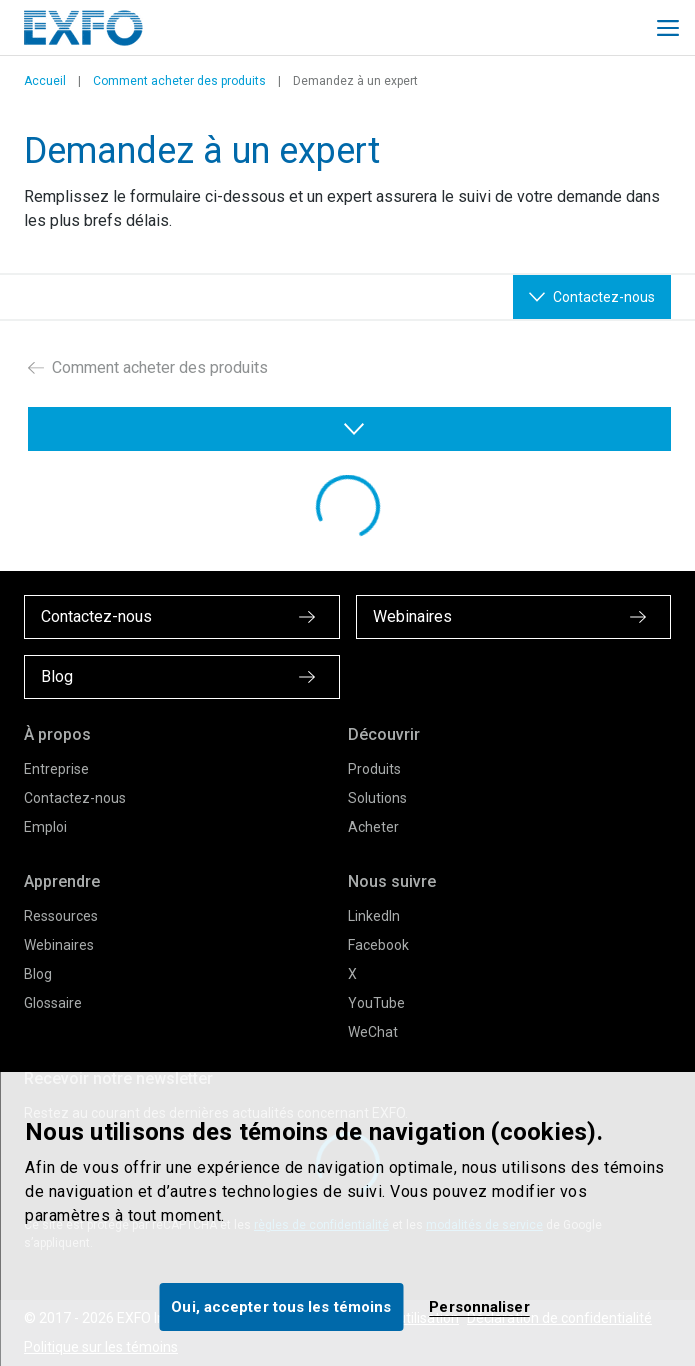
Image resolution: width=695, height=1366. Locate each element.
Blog (38, 974)
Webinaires (59, 945)
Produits (374, 769)
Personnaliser (479, 1307)
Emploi (45, 827)
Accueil (45, 81)
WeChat (373, 1032)
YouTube (376, 1003)
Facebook (378, 945)
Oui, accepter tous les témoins (281, 1307)
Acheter (373, 827)
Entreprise (56, 769)
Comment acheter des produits (179, 81)
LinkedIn (374, 916)
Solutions (377, 798)
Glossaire (53, 1003)
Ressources (61, 916)
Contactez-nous (75, 798)
